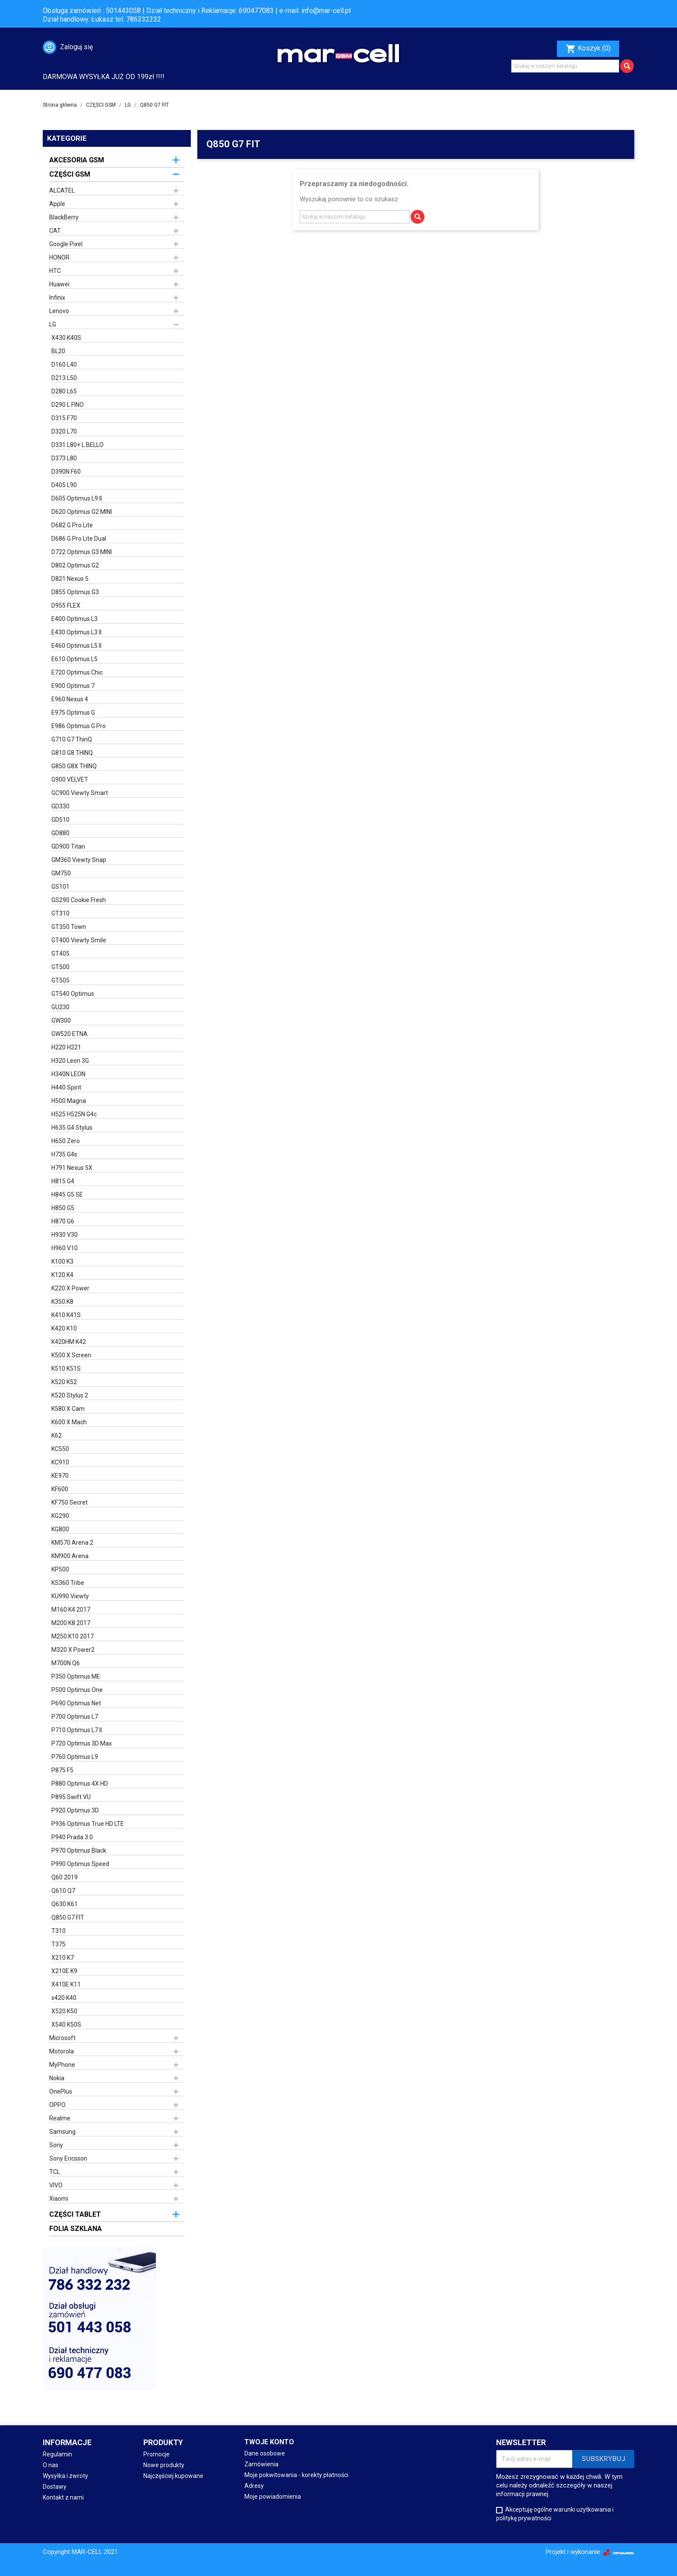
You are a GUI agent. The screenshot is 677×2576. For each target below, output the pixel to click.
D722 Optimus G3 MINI (81, 551)
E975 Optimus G (73, 712)
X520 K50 (64, 2011)
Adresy (254, 2485)
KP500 (60, 1569)
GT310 (60, 913)
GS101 (60, 886)
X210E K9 (64, 1971)
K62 (56, 1435)
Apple (57, 203)
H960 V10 (64, 1248)
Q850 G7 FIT (67, 1917)
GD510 (60, 819)
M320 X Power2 (73, 1649)
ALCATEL (62, 190)
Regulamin (57, 2454)
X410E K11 (66, 1984)
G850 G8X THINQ (74, 766)
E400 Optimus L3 (74, 618)
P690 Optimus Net (76, 1703)
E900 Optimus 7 (73, 685)
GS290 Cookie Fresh (78, 900)
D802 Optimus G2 (75, 565)
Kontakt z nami (63, 2497)
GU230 (60, 1007)
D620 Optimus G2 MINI (81, 511)
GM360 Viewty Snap (78, 859)
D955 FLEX (65, 605)
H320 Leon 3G (70, 1060)
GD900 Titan (68, 846)
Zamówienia (261, 2464)
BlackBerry (64, 217)
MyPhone (62, 2064)
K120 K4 (62, 1274)
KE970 (60, 1475)
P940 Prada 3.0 (72, 1837)
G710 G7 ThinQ (71, 739)
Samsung (62, 2131)
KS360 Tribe (67, 1582)
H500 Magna (68, 1100)
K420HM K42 (68, 1341)
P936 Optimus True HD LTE (87, 1823)
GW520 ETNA (69, 1033)
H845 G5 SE (67, 1194)
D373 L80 (64, 458)
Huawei (59, 284)
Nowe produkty (163, 2465)
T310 (58, 1930)
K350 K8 (62, 1301)
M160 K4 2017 (70, 1609)
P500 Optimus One (77, 1689)
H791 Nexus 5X (71, 1167)
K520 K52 (64, 1381)
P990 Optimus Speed (80, 1863)
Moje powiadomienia (272, 2496)
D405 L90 (64, 485)
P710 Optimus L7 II (76, 1730)
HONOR (59, 257)
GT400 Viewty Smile (78, 940)
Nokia (56, 2078)
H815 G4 (62, 1181)
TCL (54, 2171)
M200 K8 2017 (70, 1622)
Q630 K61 (64, 1904)
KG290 (60, 1515)
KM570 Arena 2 (72, 1542)
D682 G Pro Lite (72, 525)
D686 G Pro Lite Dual (78, 538)
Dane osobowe (264, 2453)
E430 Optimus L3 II (76, 632)
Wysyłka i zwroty (65, 2475)
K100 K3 (62, 1261)
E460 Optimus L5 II (76, 645)
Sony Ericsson (68, 2158)
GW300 (61, 1020)
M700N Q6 (65, 1663)
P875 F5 (62, 1770)
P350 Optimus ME (75, 1676)
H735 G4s (64, 1154)
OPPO (57, 2104)
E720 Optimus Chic (77, 672)
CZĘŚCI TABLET (75, 2214)
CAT (55, 230)
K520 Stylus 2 (69, 1395)
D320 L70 (64, 431)
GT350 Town (68, 926)
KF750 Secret (69, 1502)
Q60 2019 (64, 1877)
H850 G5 (62, 1207)
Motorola (61, 2051)
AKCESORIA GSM (76, 160)
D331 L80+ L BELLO (77, 444)
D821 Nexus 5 (70, 578)
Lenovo (59, 310)
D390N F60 (66, 471)
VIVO (56, 2185)
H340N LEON (68, 1074)
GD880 (60, 833)
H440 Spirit (66, 1087)
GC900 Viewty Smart (79, 792)
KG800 (60, 1529)
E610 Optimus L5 (74, 659)
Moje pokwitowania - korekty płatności (296, 2474)
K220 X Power (70, 1288)
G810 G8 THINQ (72, 752)
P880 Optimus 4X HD (79, 1783)
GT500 (60, 966)
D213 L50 (64, 377)
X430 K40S (66, 337)
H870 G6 (62, 1221)
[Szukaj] (565, 66)
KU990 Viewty (70, 1596)
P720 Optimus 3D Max (81, 1743)
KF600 (59, 1489)
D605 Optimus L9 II (76, 498)
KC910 (60, 1462)
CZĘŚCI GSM (69, 174)
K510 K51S (66, 1368)
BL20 (58, 351)
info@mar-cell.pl (326, 10)
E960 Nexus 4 (69, 699)
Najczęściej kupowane (173, 2475)
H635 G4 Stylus (71, 1127)
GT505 (60, 980)
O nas (50, 2465)
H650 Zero (65, 1140)
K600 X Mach (69, 1422)
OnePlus (60, 2091)
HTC (55, 270)
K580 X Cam (68, 1408)
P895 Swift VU (71, 1796)
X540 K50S (66, 2024)
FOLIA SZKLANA (75, 2228)
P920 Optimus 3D (75, 1810)
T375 (58, 1944)
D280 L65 (64, 391)
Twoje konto (269, 2442)
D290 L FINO (67, 404)
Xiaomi (58, 2198)
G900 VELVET (69, 779)
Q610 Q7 (63, 1890)
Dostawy (54, 2486)
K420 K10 (64, 1328)
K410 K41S (66, 1315)
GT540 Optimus (72, 993)
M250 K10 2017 (72, 1636)
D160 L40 (64, 364)
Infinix (57, 297)
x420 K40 (63, 1997)
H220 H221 (66, 1047)
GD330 (60, 806)
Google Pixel (65, 244)
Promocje (156, 2454)
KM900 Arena (70, 1556)
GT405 (60, 953)
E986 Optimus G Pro (78, 725)
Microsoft (62, 2037)
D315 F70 (64, 418)
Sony (56, 2145)
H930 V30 (64, 1234)
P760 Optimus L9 (74, 1756)
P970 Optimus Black (78, 1850)
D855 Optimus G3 (75, 592)
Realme (59, 2118)
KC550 (60, 1448)
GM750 (61, 873)
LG (52, 324)
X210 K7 (62, 1957)
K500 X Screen (71, 1355)
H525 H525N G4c (74, 1114)
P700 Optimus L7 (74, 1716)
